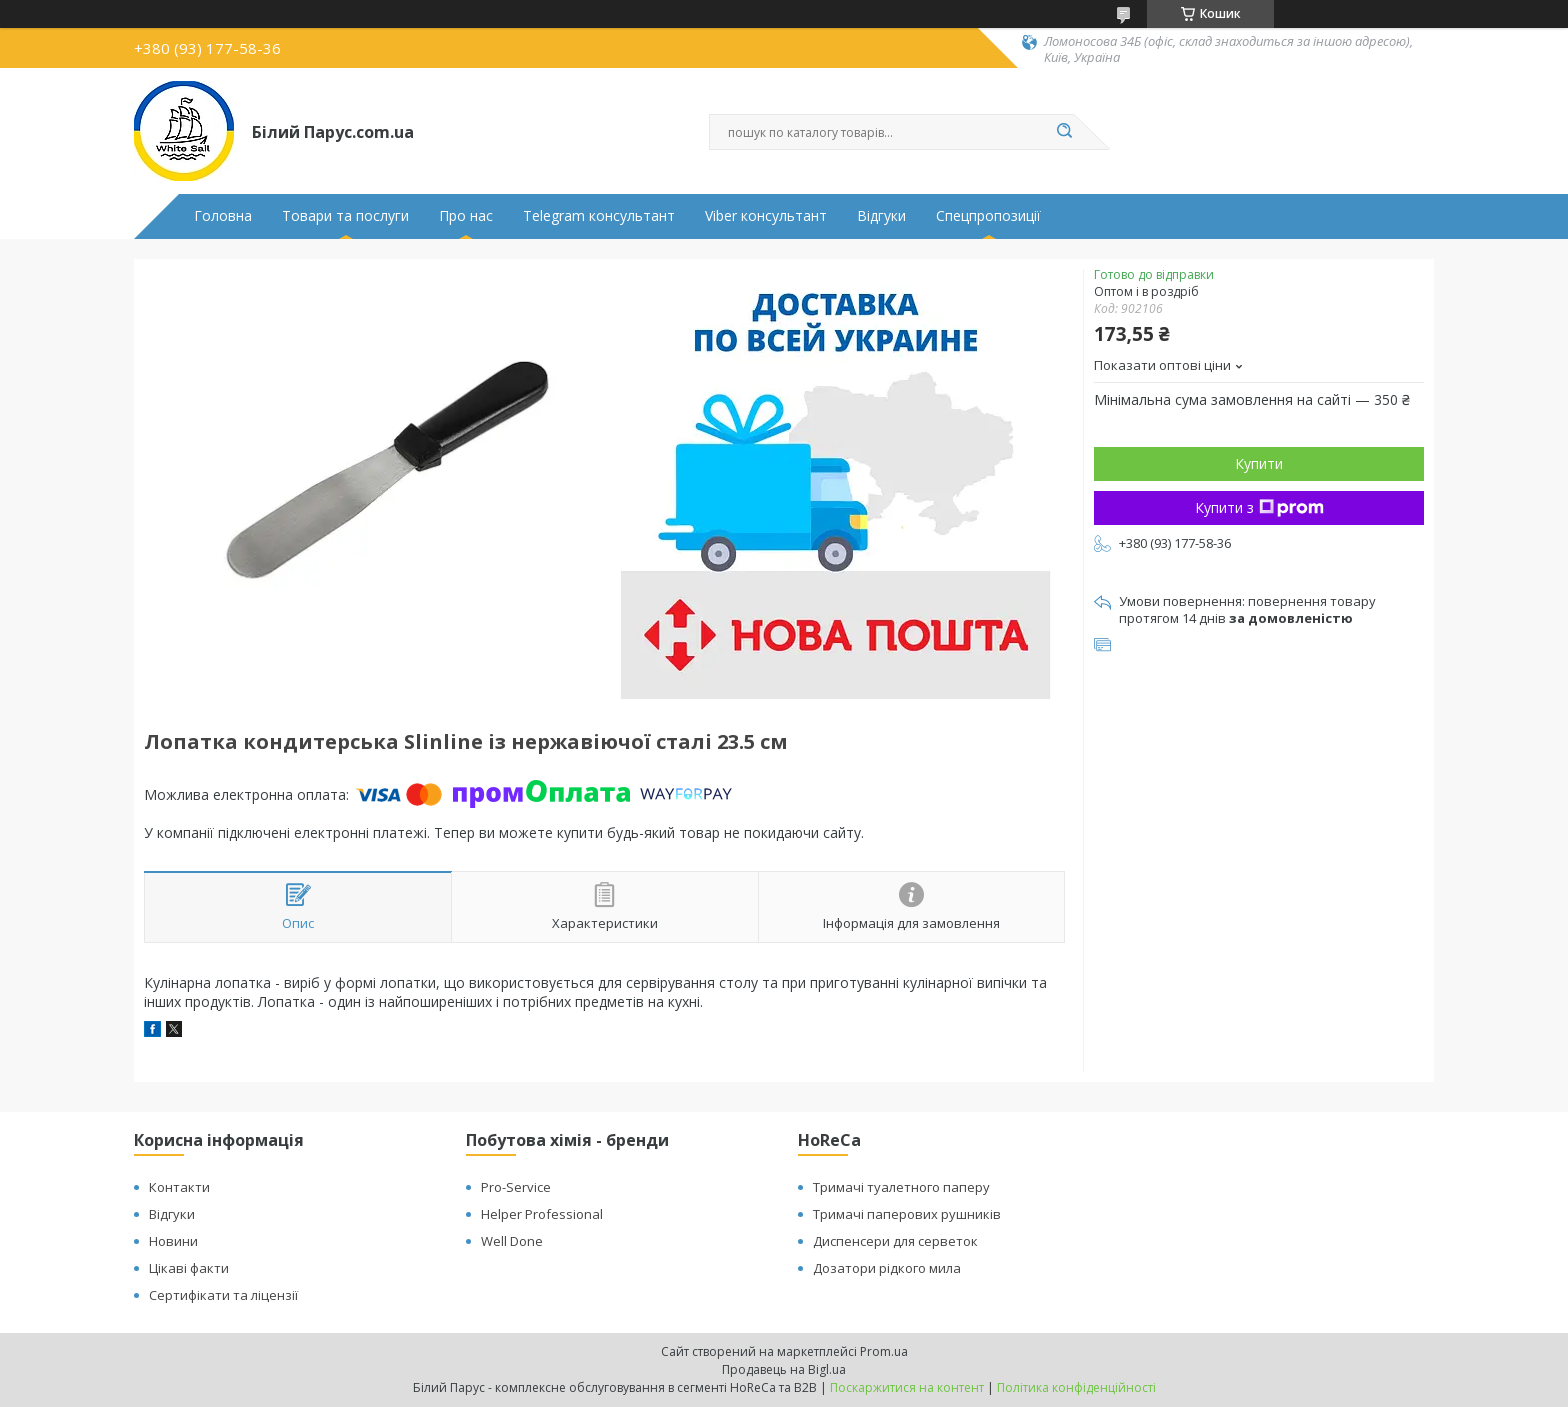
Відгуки (881, 216)
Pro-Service (516, 1187)
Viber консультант (766, 216)
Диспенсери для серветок (895, 1241)
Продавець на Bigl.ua (784, 1369)
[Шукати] (1064, 132)
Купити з (1259, 507)
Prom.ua (884, 1351)
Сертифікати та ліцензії (223, 1295)
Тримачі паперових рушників (907, 1214)
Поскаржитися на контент (907, 1387)
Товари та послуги (345, 216)
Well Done (512, 1241)
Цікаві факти (189, 1268)
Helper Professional (542, 1214)
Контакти (179, 1187)
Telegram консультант (599, 216)
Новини (173, 1241)
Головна (223, 216)
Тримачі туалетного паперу (901, 1187)
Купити (1259, 463)
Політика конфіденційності (1076, 1387)
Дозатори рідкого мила (887, 1268)
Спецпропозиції (988, 216)
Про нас (466, 216)
